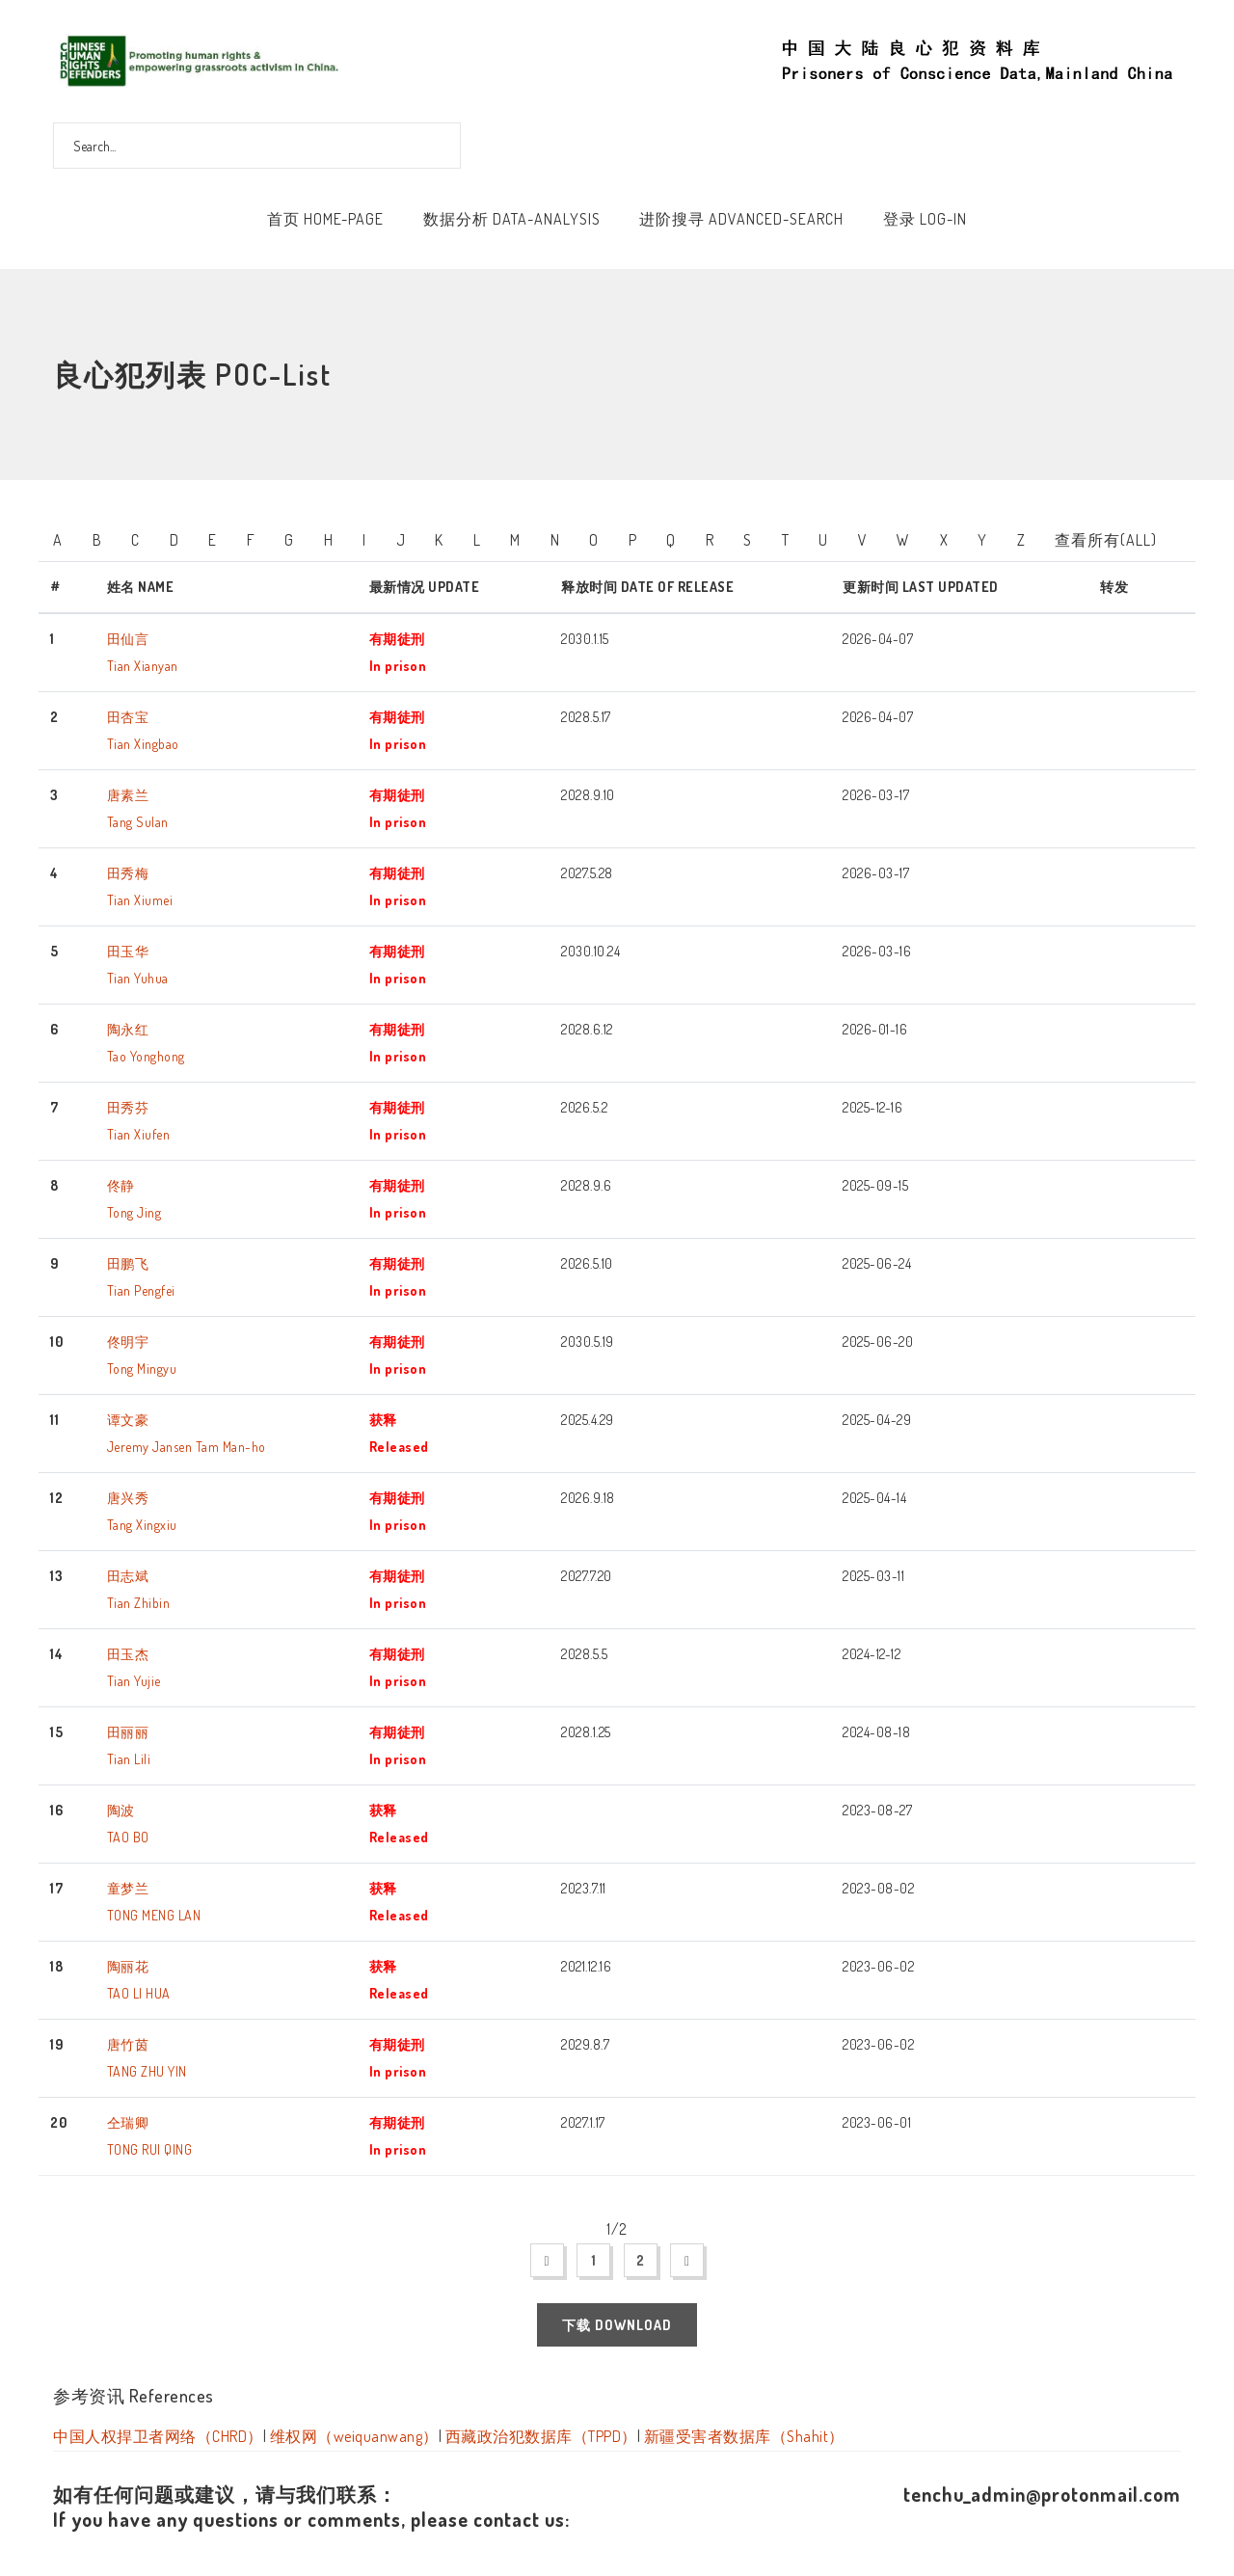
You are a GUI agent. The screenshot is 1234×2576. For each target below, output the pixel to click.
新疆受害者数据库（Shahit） (744, 2436)
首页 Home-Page (325, 218)
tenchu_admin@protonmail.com (1042, 2494)
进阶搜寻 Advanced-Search (741, 218)
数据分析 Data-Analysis (512, 218)
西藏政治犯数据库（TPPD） (541, 2436)
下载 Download (617, 2325)
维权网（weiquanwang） (354, 2436)
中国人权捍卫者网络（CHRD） (158, 2436)
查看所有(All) (1106, 540)
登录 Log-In (925, 218)
